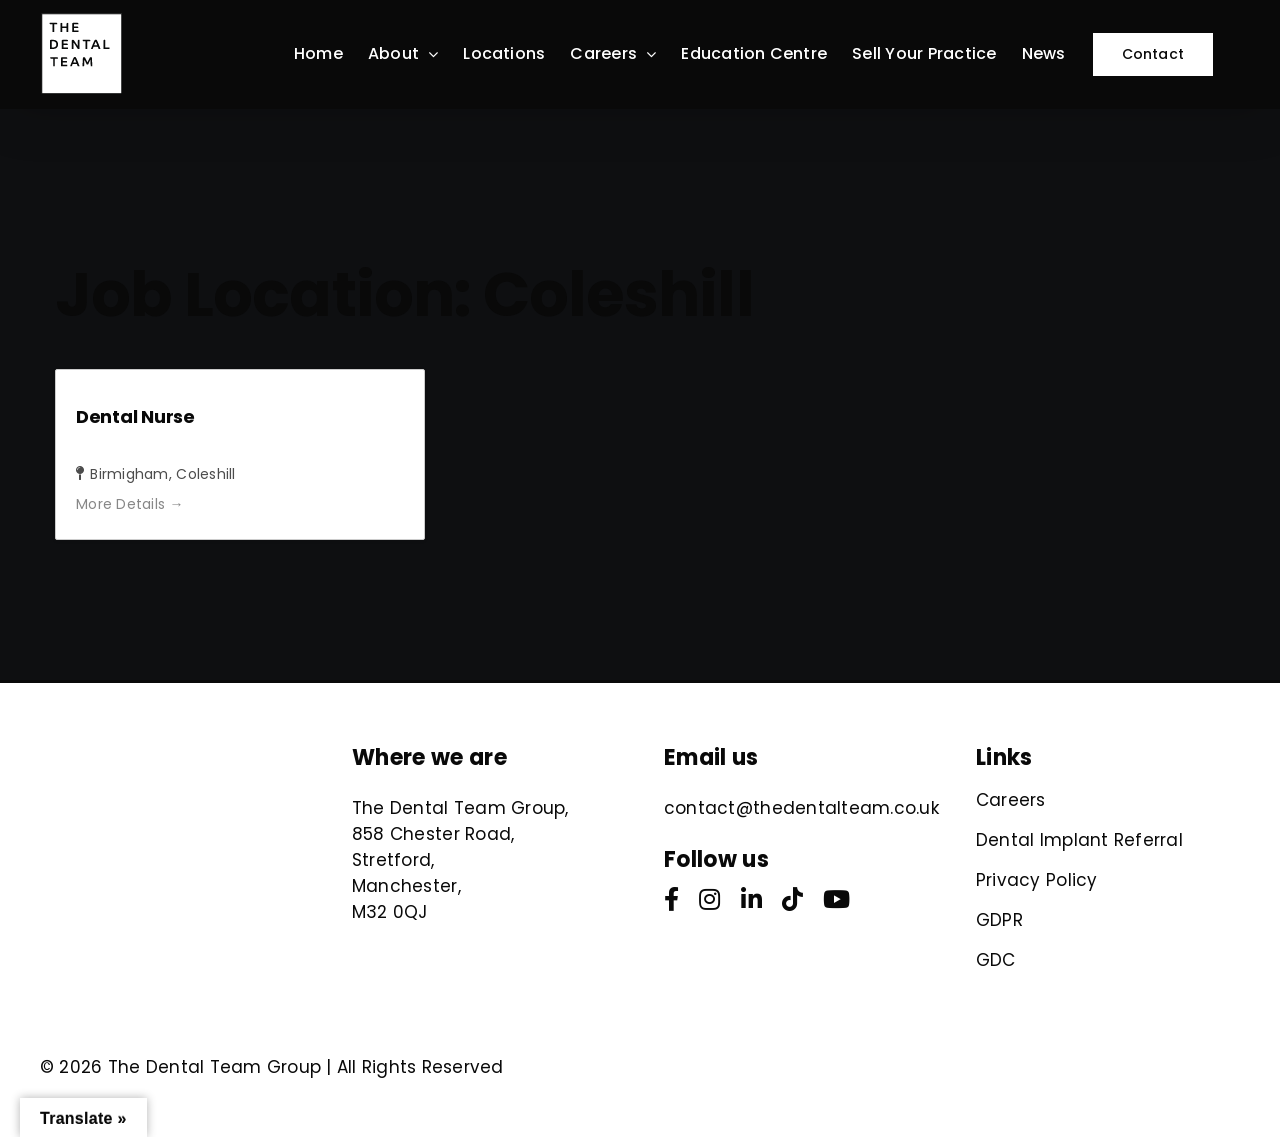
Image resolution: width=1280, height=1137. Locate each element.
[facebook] (671, 899)
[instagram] (709, 899)
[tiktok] (792, 899)
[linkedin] (751, 899)
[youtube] (836, 899)
